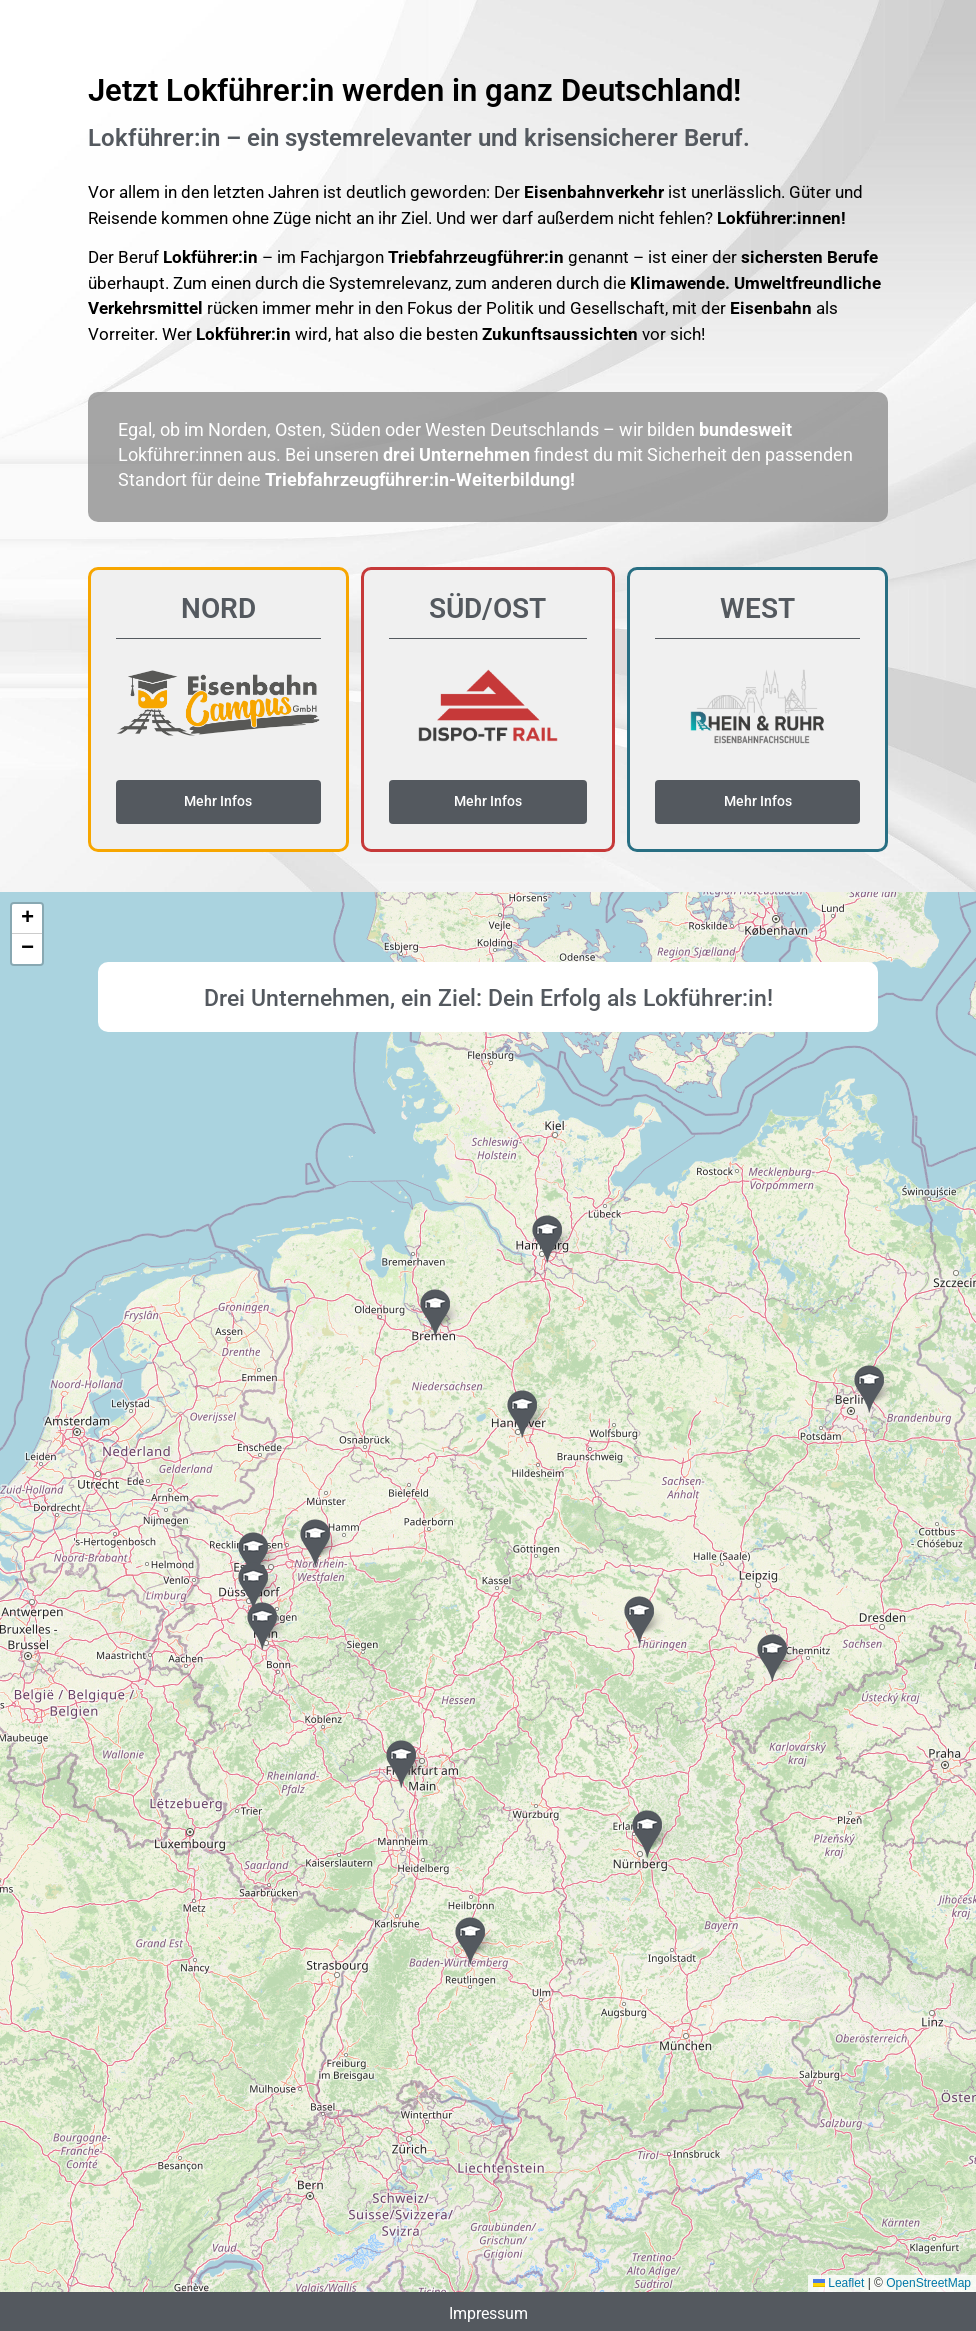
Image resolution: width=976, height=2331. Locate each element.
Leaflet (838, 2283)
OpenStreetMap (928, 2283)
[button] (547, 1237)
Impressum (488, 2312)
